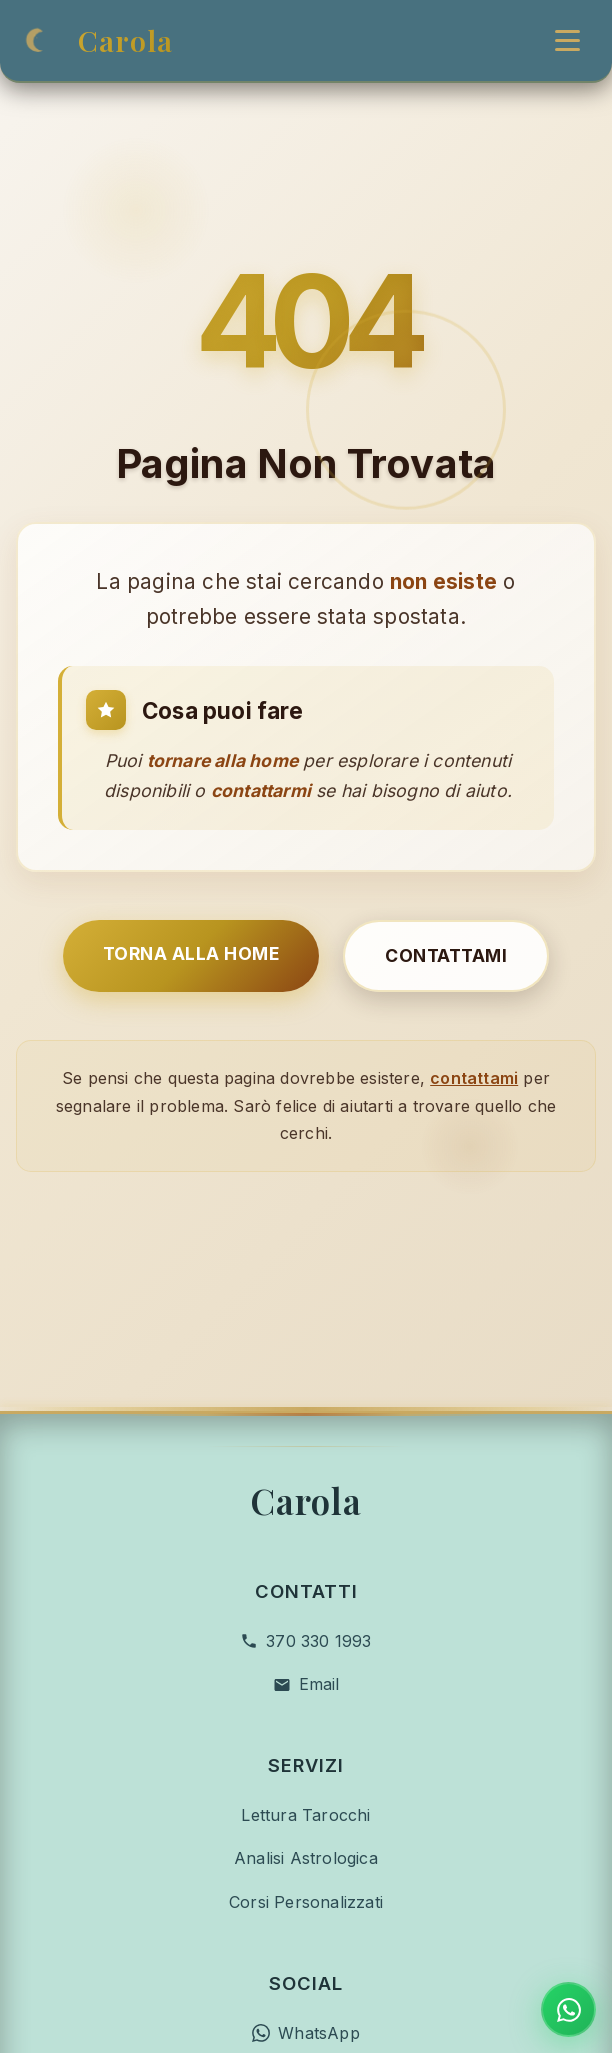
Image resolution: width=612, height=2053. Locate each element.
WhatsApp (319, 1950)
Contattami (446, 914)
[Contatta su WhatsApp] (568, 2009)
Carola (125, 40)
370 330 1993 (318, 1558)
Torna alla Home (191, 912)
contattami (474, 1037)
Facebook (319, 1993)
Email (319, 1601)
